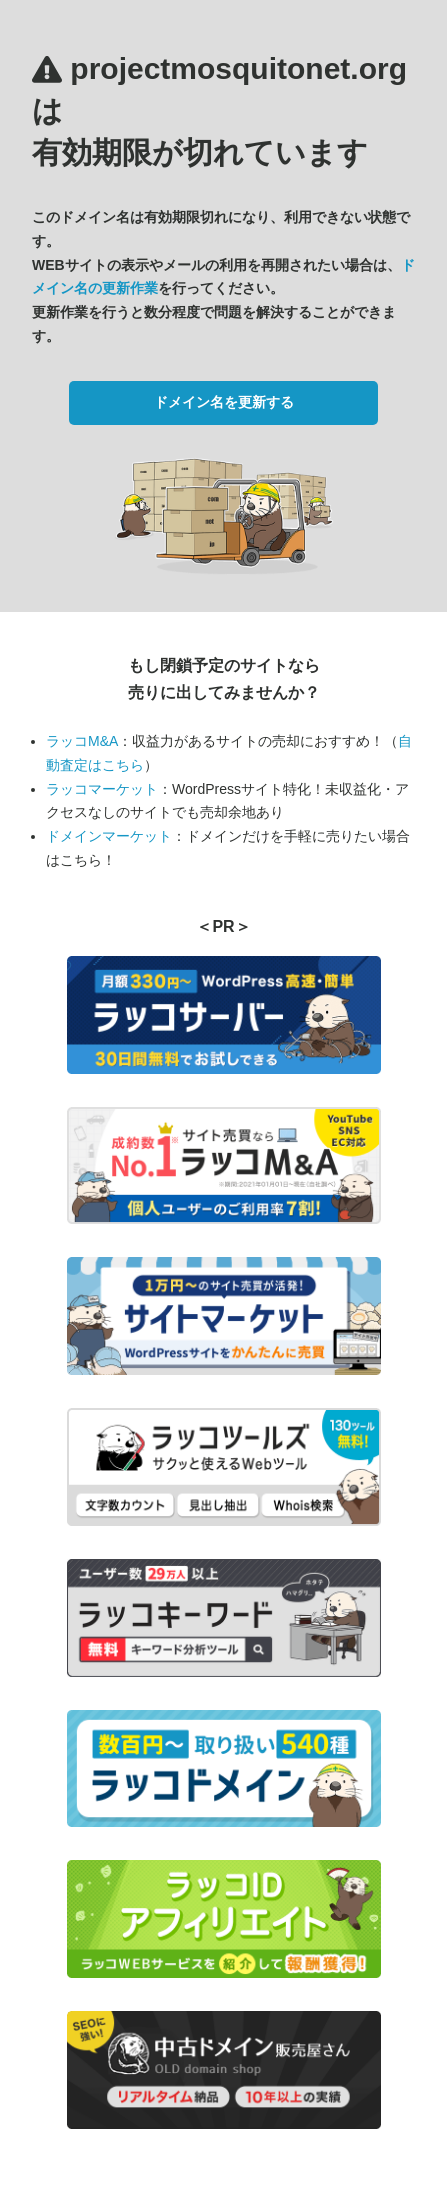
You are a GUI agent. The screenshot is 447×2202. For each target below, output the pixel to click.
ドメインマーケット (109, 836)
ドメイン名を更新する (224, 402)
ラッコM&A (82, 741)
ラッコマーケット (102, 789)
